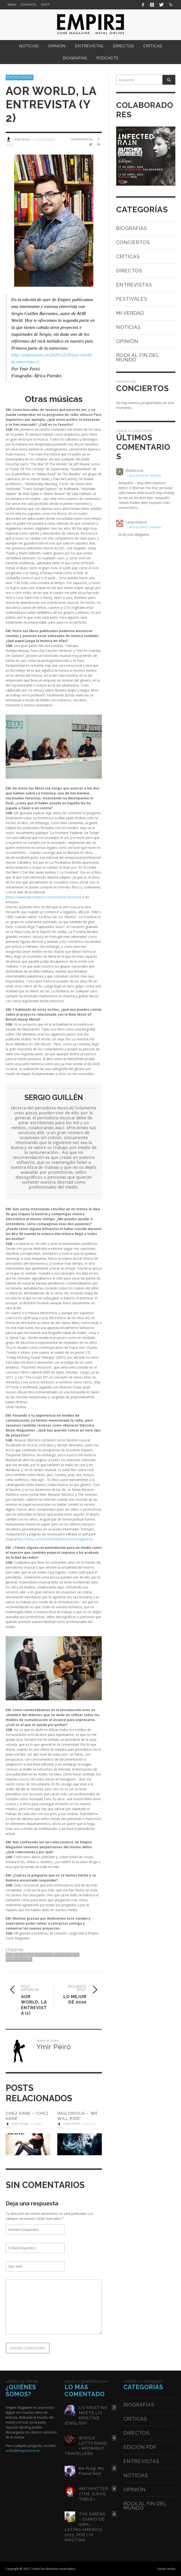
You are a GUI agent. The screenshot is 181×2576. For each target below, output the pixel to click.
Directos (129, 271)
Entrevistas (19, 77)
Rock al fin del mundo (137, 357)
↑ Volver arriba (165, 2569)
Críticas (128, 256)
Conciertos (133, 242)
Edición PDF (139, 2447)
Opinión (127, 341)
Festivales (131, 299)
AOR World (24, 1954)
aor (9, 1954)
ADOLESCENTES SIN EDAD (145, 475)
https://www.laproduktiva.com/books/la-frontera (43, 897)
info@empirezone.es (24, 2450)
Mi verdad (130, 313)
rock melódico (66, 1954)
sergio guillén (19, 1959)
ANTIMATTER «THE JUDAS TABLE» (93, 2493)
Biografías (131, 228)
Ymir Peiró (20, 2124)
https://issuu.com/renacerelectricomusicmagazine (53, 1539)
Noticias (128, 327)
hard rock (43, 1954)
